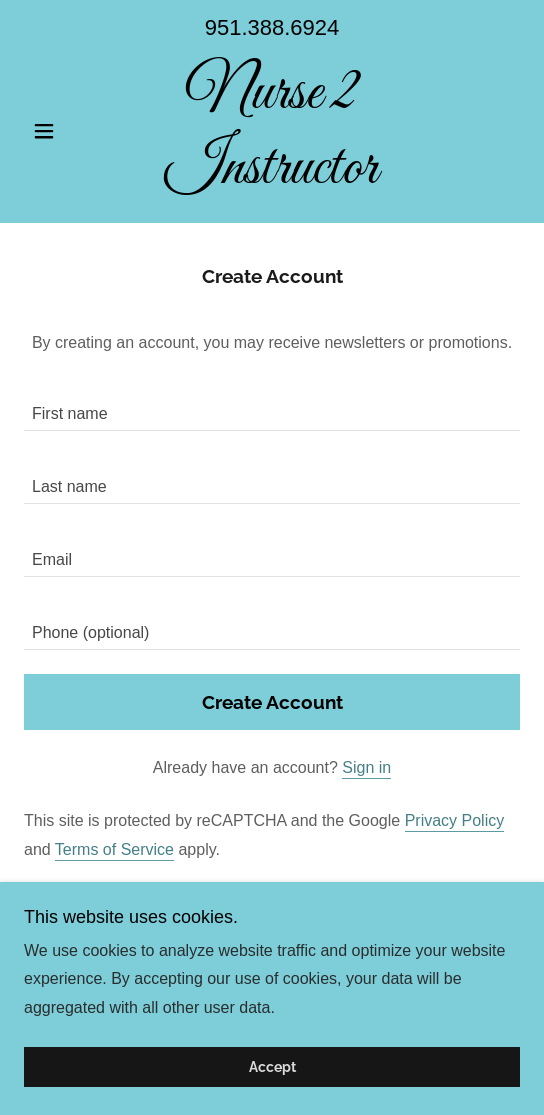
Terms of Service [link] (114, 849)
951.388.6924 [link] (272, 27)
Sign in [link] (366, 767)
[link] (271, 131)
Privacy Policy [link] (455, 820)
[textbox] (272, 406)
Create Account (272, 702)
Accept (272, 1067)
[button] (61, 131)
